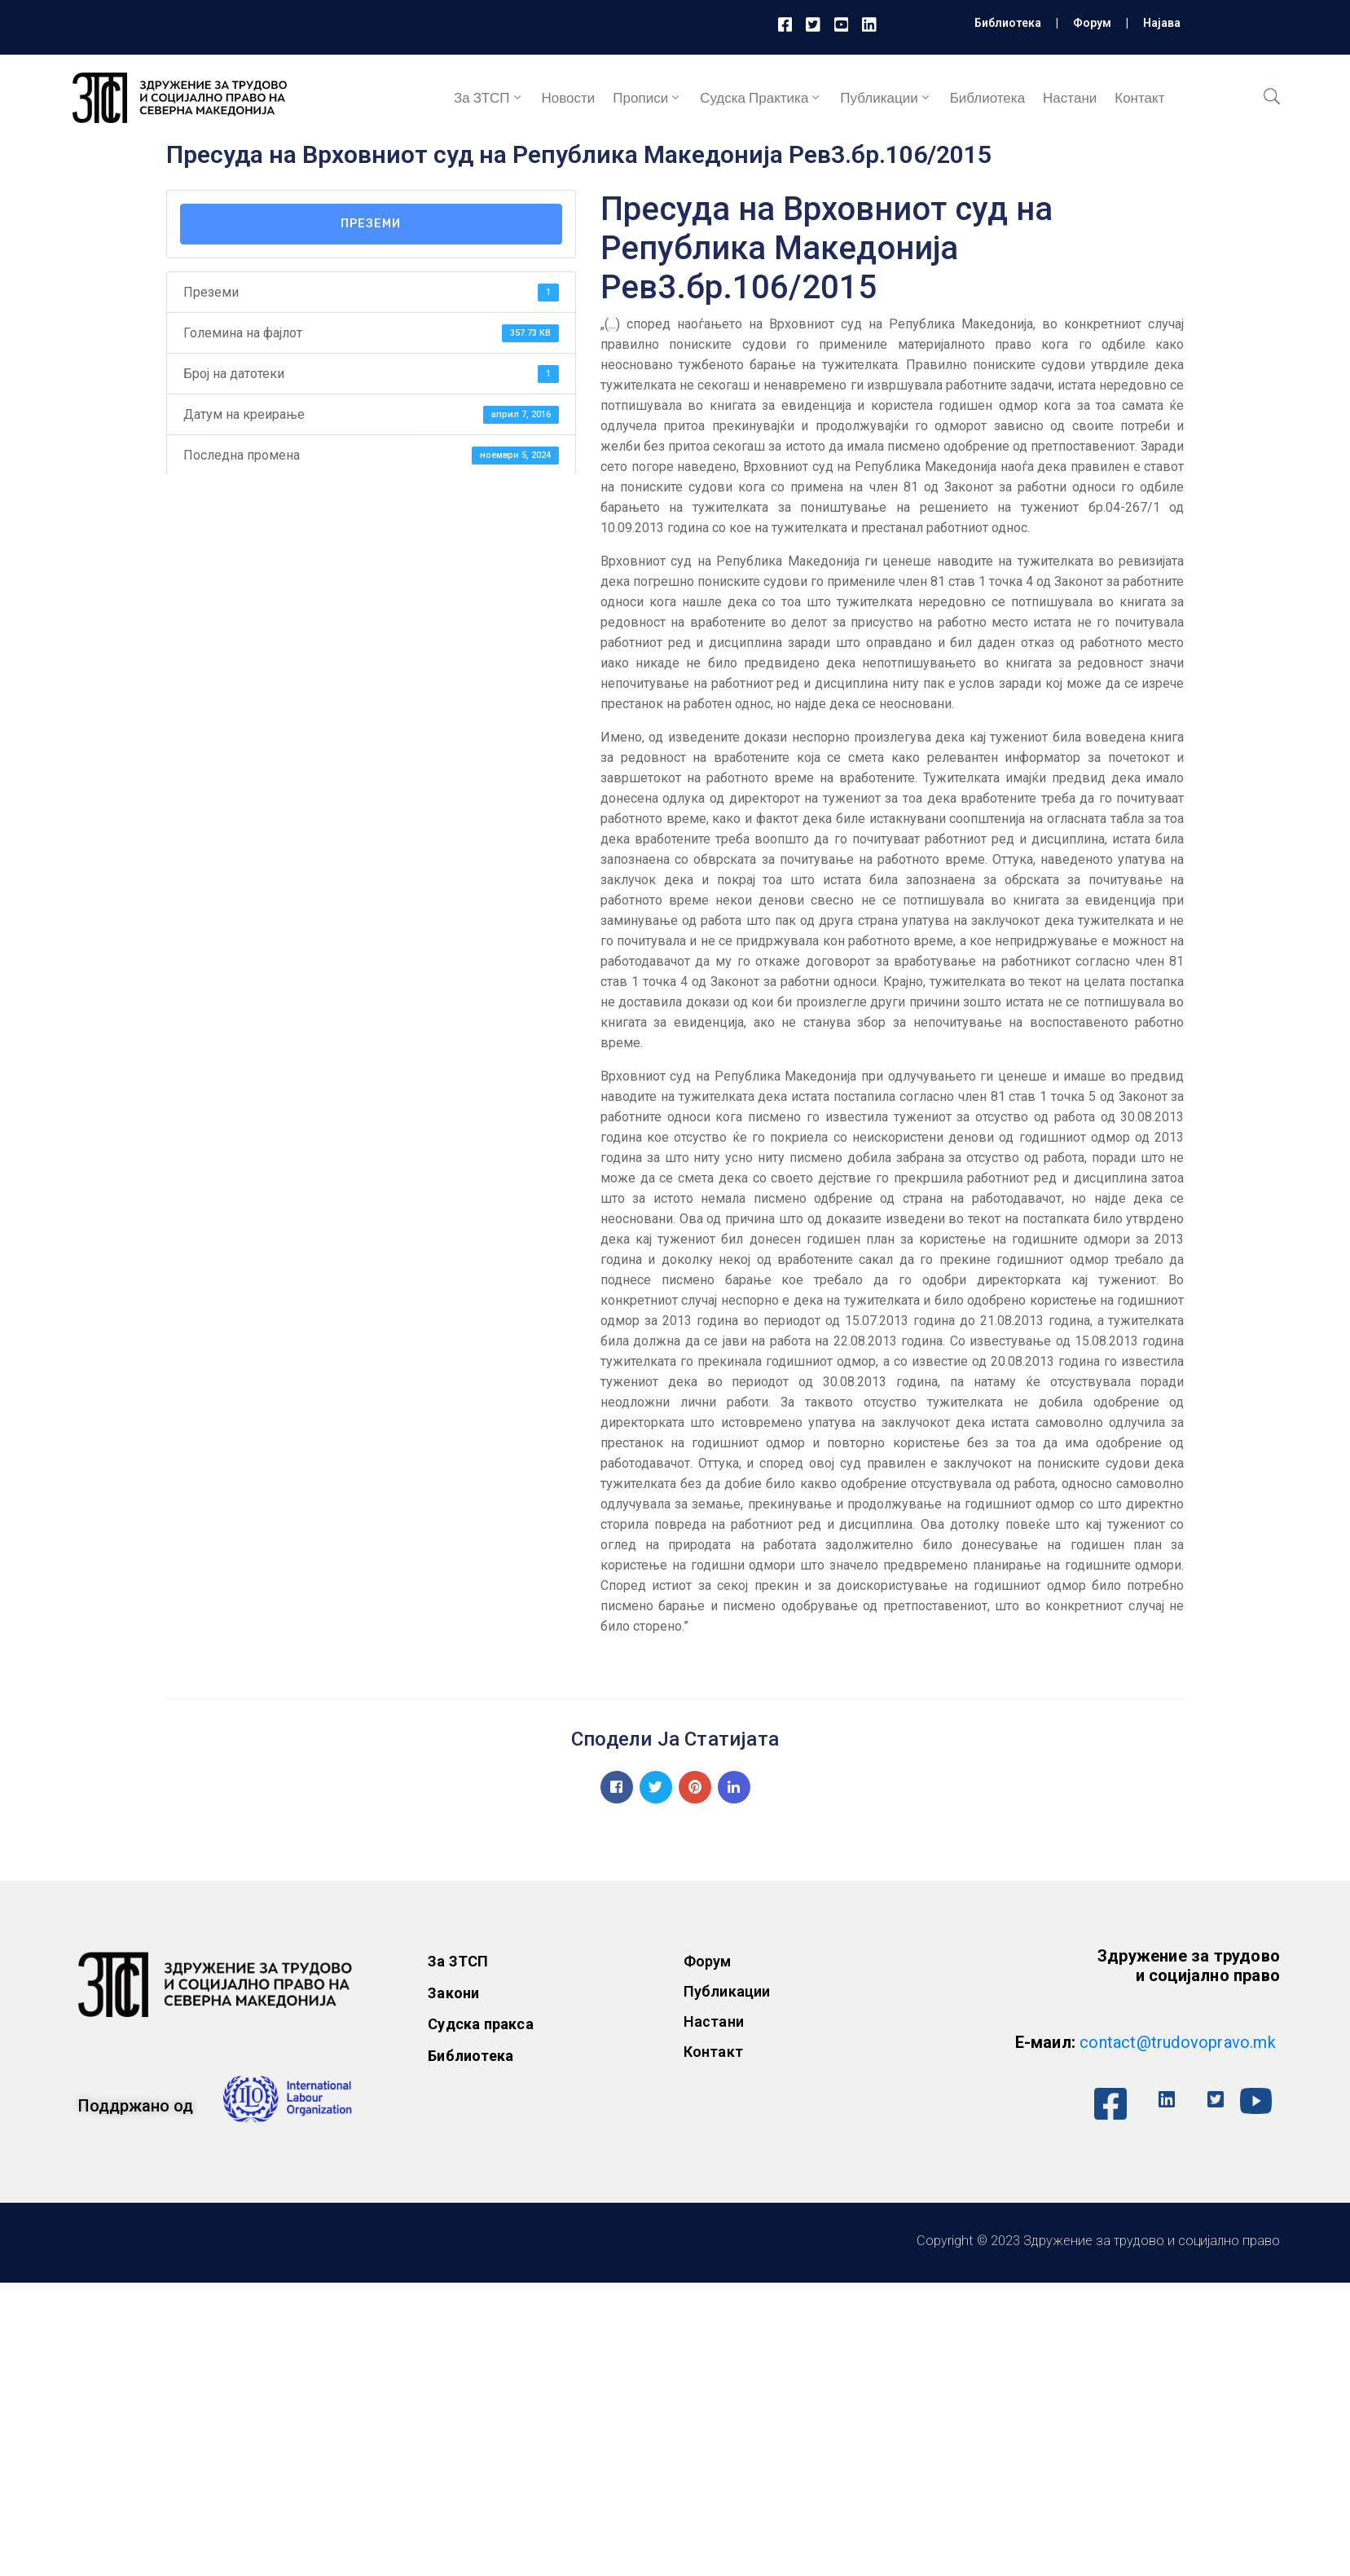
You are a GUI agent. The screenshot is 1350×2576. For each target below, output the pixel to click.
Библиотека (1007, 22)
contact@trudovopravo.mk (1178, 2042)
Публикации (885, 98)
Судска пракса (481, 2023)
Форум (1092, 22)
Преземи (371, 224)
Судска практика (761, 98)
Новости (569, 98)
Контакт (1139, 98)
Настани (1070, 98)
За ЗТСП (489, 98)
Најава (1162, 22)
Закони (453, 1992)
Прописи (647, 98)
